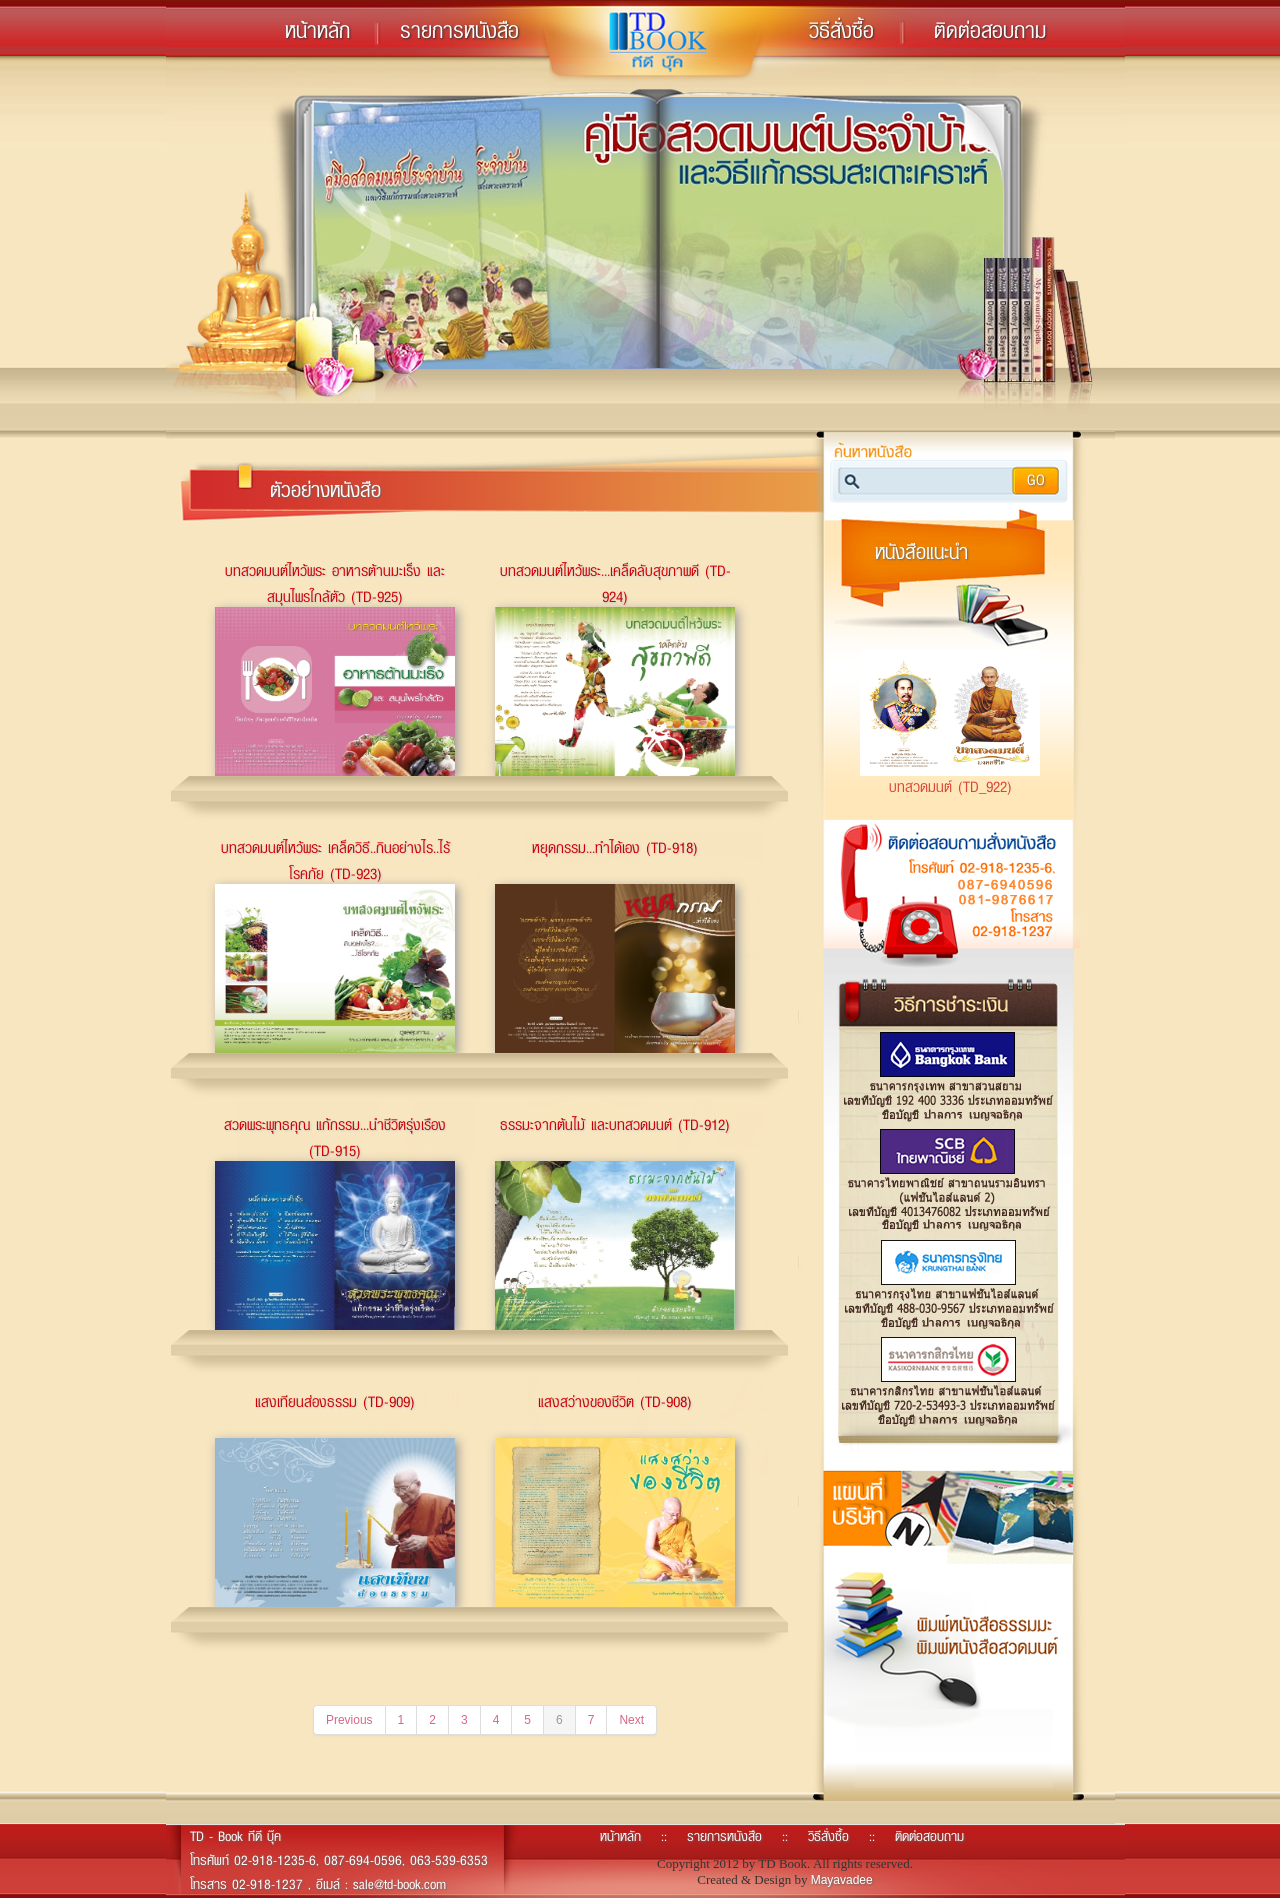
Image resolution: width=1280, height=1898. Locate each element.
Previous (349, 1720)
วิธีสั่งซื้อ (841, 29)
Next (631, 1720)
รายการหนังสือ (459, 29)
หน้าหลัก (317, 29)
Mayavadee (842, 1880)
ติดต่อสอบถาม (990, 29)
